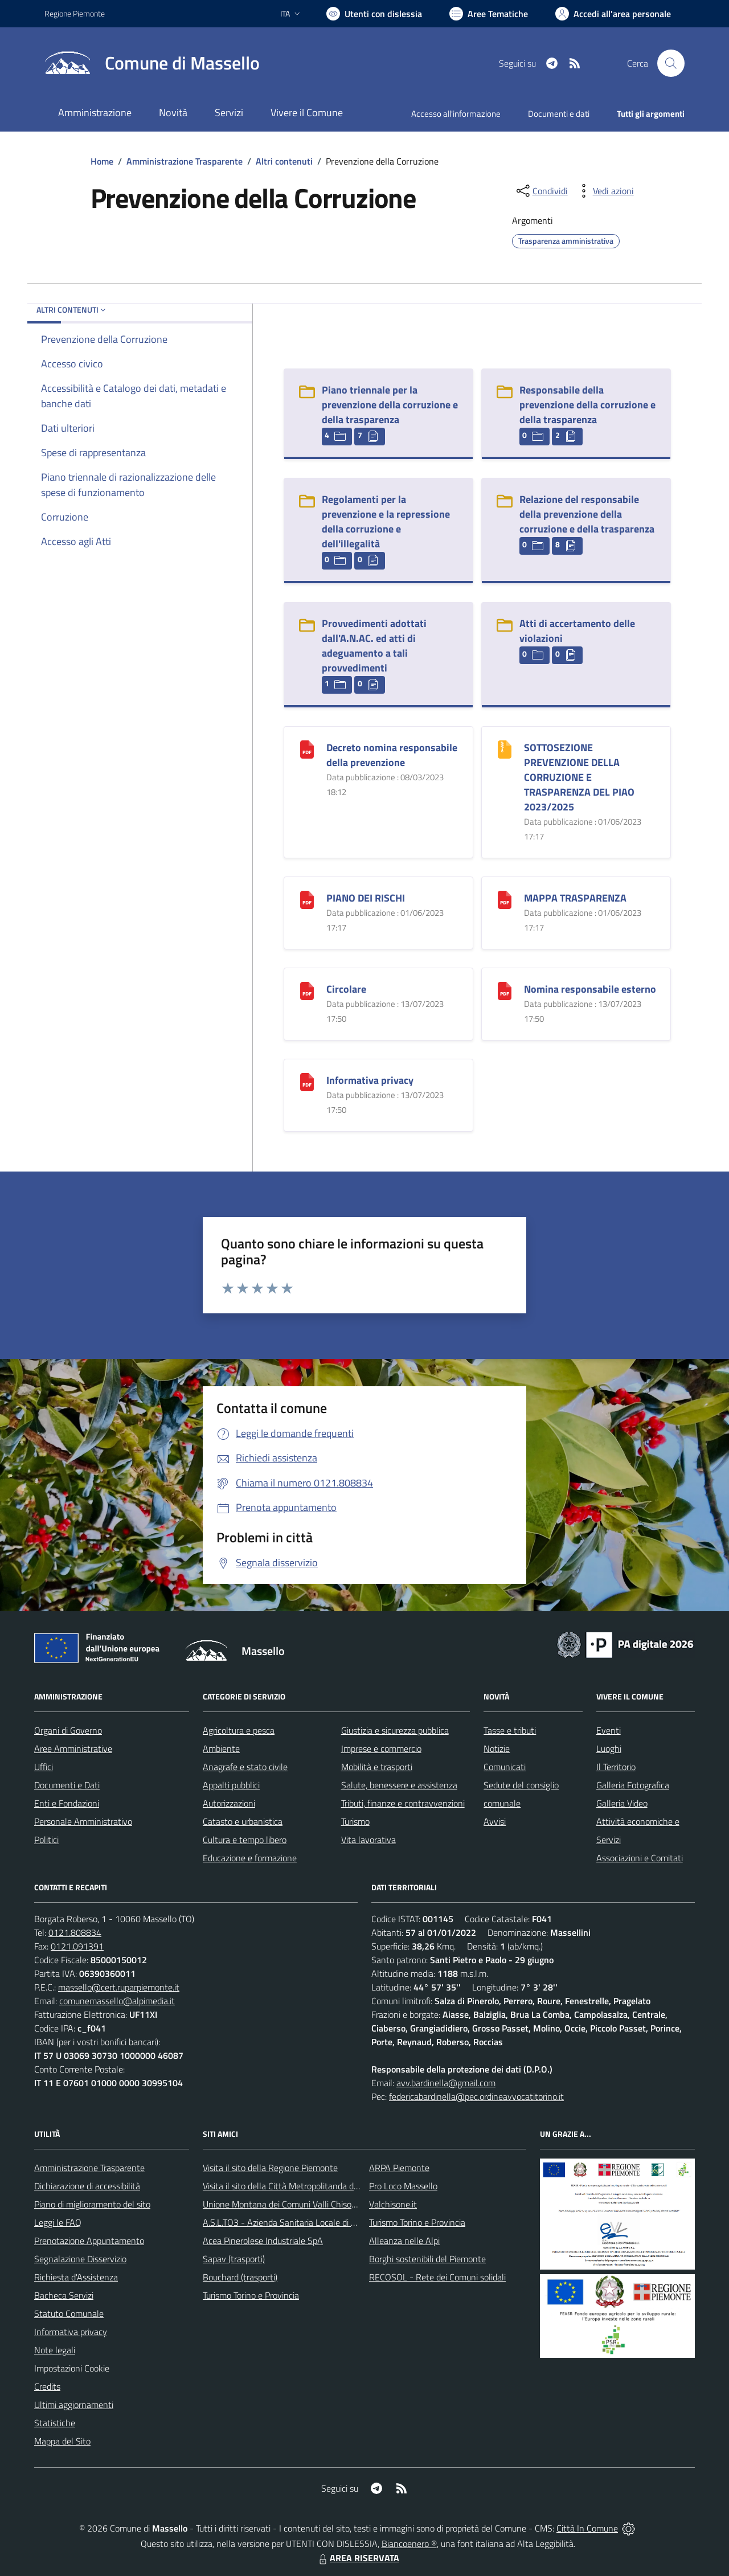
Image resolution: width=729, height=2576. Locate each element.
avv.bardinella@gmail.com (445, 2083)
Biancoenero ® (409, 2543)
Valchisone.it (393, 2204)
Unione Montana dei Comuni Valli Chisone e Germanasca (310, 2204)
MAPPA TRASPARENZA (575, 898)
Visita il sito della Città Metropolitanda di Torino (291, 2186)
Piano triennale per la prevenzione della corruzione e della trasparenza (390, 404)
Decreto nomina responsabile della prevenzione (391, 755)
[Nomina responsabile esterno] (504, 989)
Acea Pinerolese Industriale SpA (263, 2240)
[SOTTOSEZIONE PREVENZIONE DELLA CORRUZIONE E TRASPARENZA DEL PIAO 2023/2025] (504, 748)
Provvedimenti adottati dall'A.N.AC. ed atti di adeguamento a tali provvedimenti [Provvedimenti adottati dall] (374, 645)
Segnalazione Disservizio (80, 2259)
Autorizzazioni (229, 1803)
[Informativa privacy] (307, 1080)
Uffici (43, 1767)
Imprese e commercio (381, 1748)
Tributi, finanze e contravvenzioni (403, 1803)
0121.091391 (77, 1946)
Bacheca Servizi (63, 2295)
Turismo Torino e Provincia (251, 2295)
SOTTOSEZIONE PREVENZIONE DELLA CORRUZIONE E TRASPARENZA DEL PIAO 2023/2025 (579, 777)
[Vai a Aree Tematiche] (489, 13)
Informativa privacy (369, 1080)
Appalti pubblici (231, 1785)
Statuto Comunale (69, 2313)
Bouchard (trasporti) (240, 2277)
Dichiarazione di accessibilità (87, 2186)
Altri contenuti (284, 161)
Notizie (497, 1748)
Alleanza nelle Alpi (404, 2240)
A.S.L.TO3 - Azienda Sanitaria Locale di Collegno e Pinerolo (313, 2222)
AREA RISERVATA (357, 2558)
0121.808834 (74, 1932)
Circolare (346, 989)
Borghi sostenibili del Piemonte (427, 2259)
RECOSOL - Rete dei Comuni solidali (437, 2277)
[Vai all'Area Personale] (613, 13)
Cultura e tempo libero (244, 1839)
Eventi (608, 1730)
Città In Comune (587, 2528)
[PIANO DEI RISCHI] (307, 898)
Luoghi (608, 1748)
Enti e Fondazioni (66, 1803)
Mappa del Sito (62, 2441)
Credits (47, 2386)
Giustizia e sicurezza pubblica (395, 1730)
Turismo (355, 1821)
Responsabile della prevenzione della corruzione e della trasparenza (587, 404)
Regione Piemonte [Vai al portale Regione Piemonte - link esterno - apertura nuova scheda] (74, 13)
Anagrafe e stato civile (245, 1767)
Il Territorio (616, 1767)
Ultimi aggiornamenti (73, 2404)
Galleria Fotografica (632, 1785)
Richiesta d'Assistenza (76, 2277)
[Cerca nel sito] (671, 63)
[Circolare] (307, 989)
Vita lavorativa (368, 1839)
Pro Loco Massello (403, 2186)
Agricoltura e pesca (239, 1730)
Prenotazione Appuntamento (89, 2240)
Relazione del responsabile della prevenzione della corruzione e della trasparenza (586, 514)
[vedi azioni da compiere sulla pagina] (604, 191)
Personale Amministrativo (83, 1821)
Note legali (54, 2350)
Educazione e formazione (250, 1858)
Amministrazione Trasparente (184, 161)
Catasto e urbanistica (242, 1821)
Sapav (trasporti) (234, 2259)
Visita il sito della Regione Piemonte (270, 2167)
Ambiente (221, 1748)
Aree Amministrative (73, 1748)
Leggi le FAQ (57, 2222)
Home (102, 161)
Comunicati (505, 1767)
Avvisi (495, 1821)
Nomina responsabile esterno (590, 989)
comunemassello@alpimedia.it (117, 2001)
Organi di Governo (68, 1730)
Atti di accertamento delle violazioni (577, 631)
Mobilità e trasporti (376, 1767)
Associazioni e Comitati (639, 1858)
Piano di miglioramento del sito (92, 2204)
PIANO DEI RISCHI (365, 898)
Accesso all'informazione (456, 113)
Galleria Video (622, 1803)
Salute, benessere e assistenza (399, 1785)
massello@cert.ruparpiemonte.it (118, 1987)
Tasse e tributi (510, 1730)
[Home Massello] (152, 63)
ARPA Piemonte (399, 2167)
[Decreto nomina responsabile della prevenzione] (307, 748)
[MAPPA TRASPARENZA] (504, 898)
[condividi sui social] (541, 191)
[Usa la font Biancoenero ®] (374, 13)
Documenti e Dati (67, 1785)
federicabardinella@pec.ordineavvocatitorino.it (476, 2096)
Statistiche (54, 2423)
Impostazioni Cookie (71, 2368)
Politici (46, 1839)
